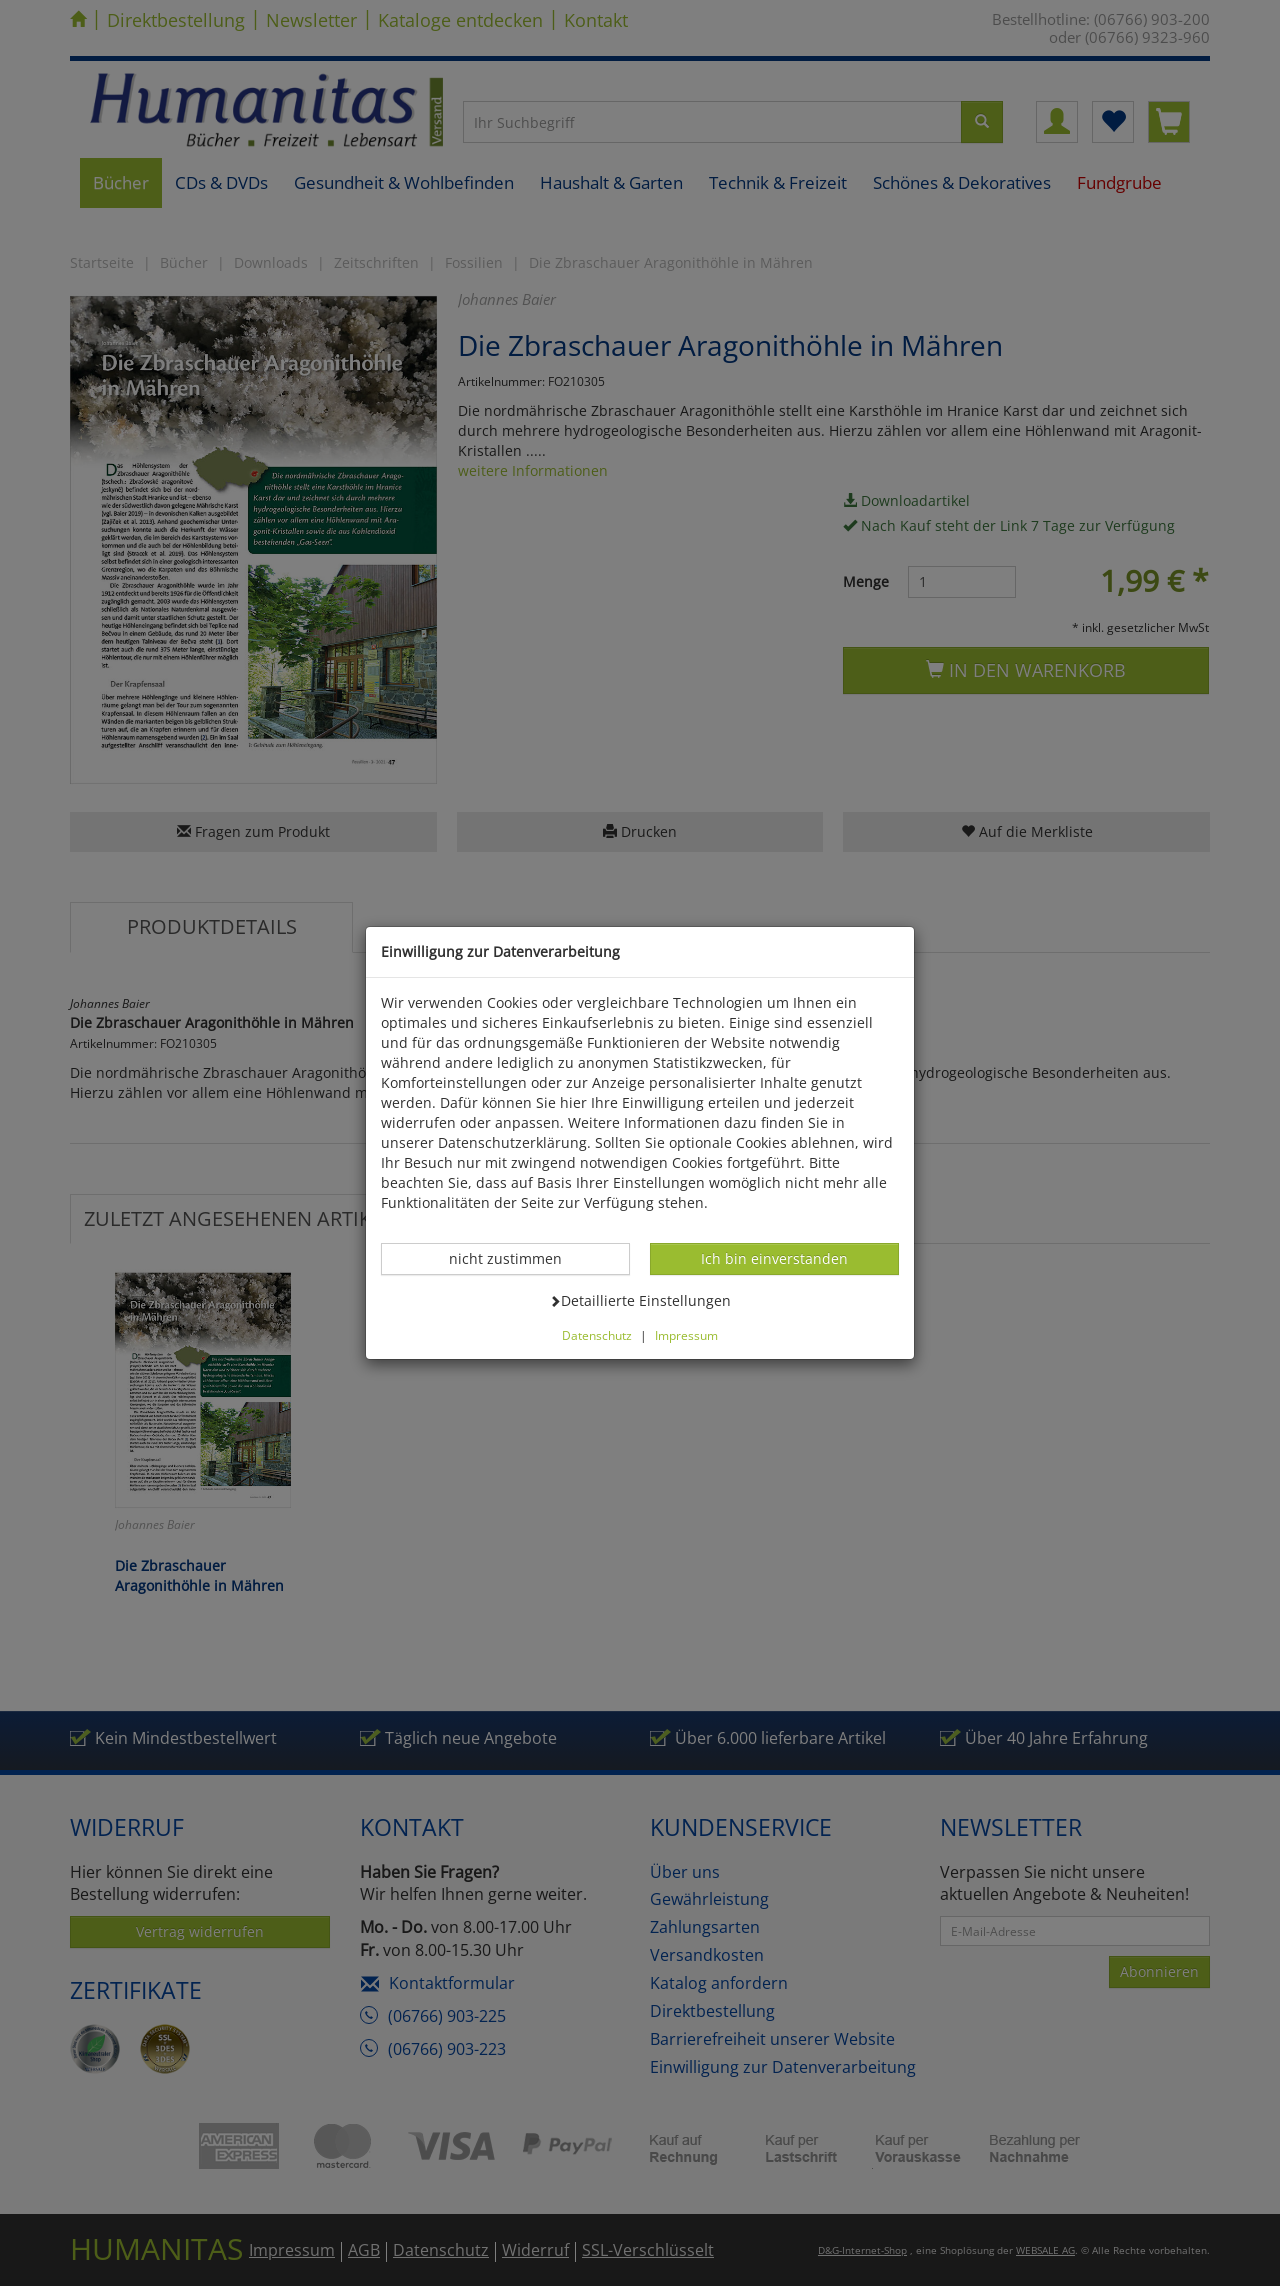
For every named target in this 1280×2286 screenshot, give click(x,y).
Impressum (686, 1335)
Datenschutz (597, 1335)
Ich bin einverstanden (774, 1258)
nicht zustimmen (516, 1258)
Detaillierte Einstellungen (640, 1300)
